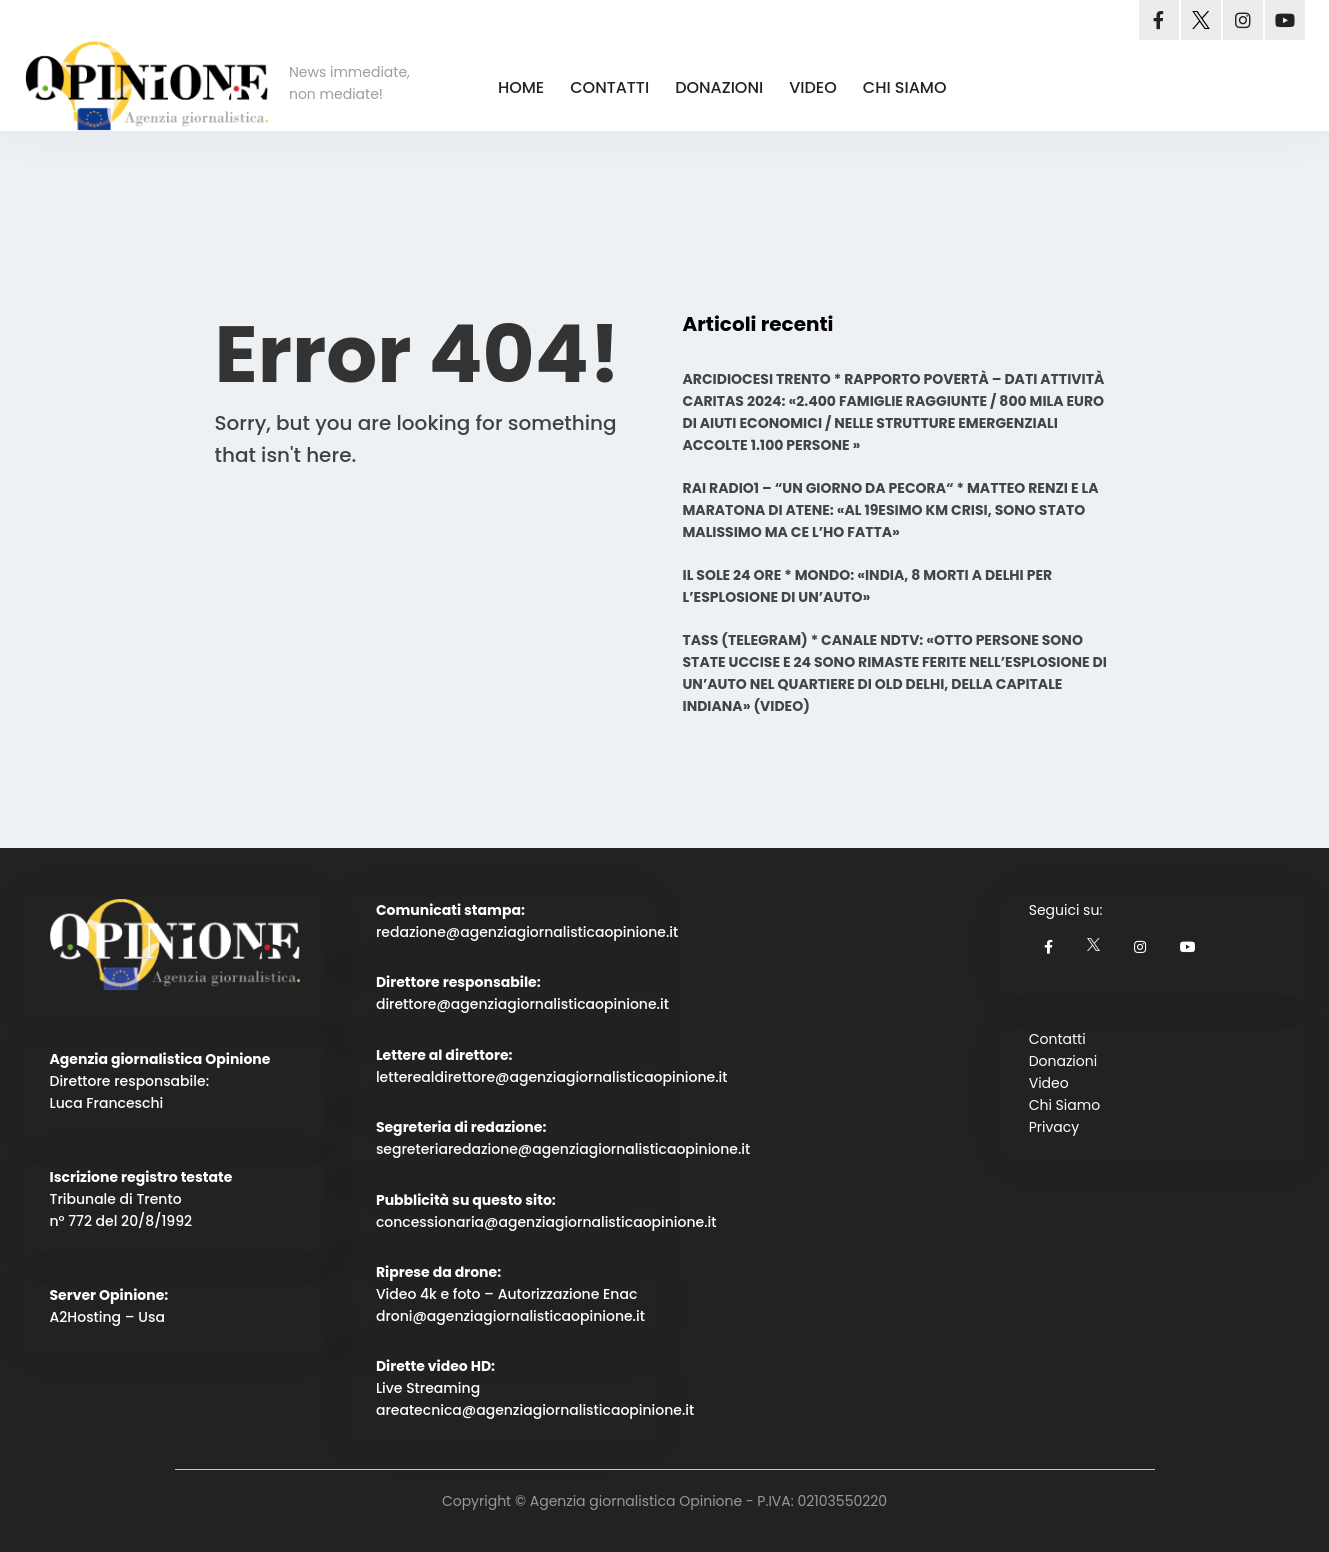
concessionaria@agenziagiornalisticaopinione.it (546, 1222)
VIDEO (813, 87)
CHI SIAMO (905, 87)
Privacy (1054, 1127)
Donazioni (1063, 1061)
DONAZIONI (719, 87)
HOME (521, 87)
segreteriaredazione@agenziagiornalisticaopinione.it (563, 1149)
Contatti (1057, 1039)
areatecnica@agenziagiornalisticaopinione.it (535, 1410)
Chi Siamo (1064, 1105)
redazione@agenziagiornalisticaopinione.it (527, 932)
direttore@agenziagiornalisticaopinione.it (522, 1004)
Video (1049, 1083)
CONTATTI (609, 87)
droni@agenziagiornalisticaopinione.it (510, 1316)
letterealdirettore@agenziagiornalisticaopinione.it (552, 1077)
